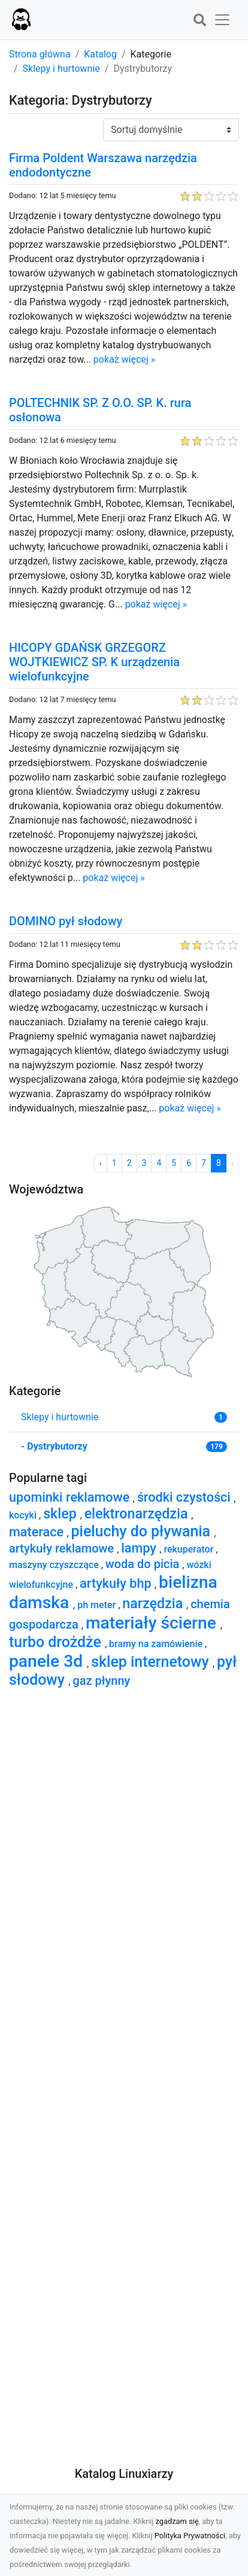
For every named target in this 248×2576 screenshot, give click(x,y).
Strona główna (40, 54)
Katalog (100, 54)
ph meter (97, 1605)
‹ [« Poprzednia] (100, 1163)
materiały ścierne (153, 1623)
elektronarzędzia (138, 1513)
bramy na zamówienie (157, 1644)
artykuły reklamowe (63, 1548)
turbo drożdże (57, 1642)
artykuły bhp (117, 1583)
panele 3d (48, 1661)
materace (37, 1531)
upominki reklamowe (71, 1497)
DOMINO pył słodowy (65, 921)
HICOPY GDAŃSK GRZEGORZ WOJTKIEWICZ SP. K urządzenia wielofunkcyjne (94, 662)
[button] (199, 20)
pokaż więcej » (124, 359)
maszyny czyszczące (55, 1564)
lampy (140, 1548)
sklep (61, 1513)
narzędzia (154, 1603)
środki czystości (185, 1497)
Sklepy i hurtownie (61, 68)
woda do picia (143, 1564)
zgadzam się (177, 2521)
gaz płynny (101, 1680)
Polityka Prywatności (190, 2535)
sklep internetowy (152, 1661)
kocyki (24, 1515)
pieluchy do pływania (142, 1531)
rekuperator (190, 1549)
